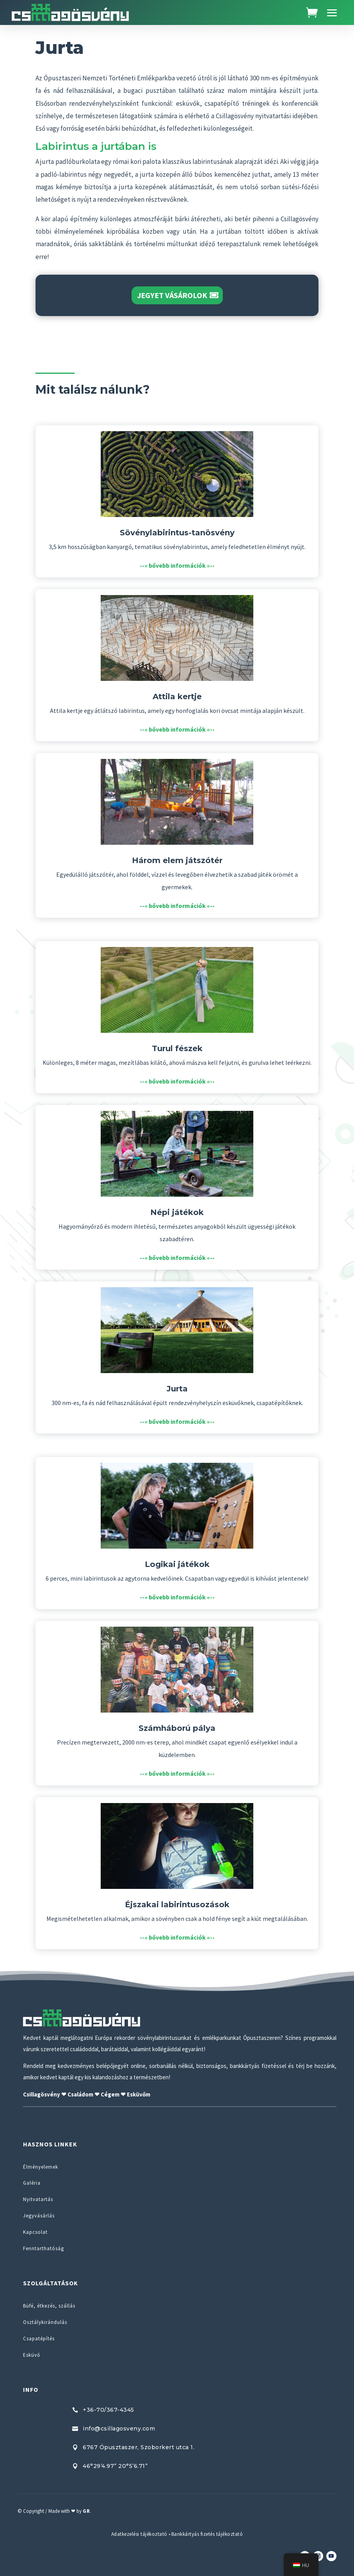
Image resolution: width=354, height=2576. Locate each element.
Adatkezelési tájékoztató (139, 2534)
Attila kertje (177, 696)
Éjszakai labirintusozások (177, 1904)
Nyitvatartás (38, 2199)
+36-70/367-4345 (108, 2409)
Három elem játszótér (177, 860)
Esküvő (31, 2355)
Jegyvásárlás (39, 2215)
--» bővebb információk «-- (177, 565)
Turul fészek (177, 1048)
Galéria (32, 2183)
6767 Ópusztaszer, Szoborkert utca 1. (138, 2447)
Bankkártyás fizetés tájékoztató (207, 2534)
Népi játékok (177, 1212)
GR (86, 2511)
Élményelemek (40, 2167)
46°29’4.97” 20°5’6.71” (115, 2465)
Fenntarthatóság (43, 2248)
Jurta (177, 1388)
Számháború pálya (177, 1728)
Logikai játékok (177, 1564)
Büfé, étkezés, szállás (49, 2305)
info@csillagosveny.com (119, 2428)
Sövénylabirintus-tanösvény (177, 532)
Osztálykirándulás (45, 2322)
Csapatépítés (39, 2338)
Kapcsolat (35, 2232)
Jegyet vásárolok (172, 295)
